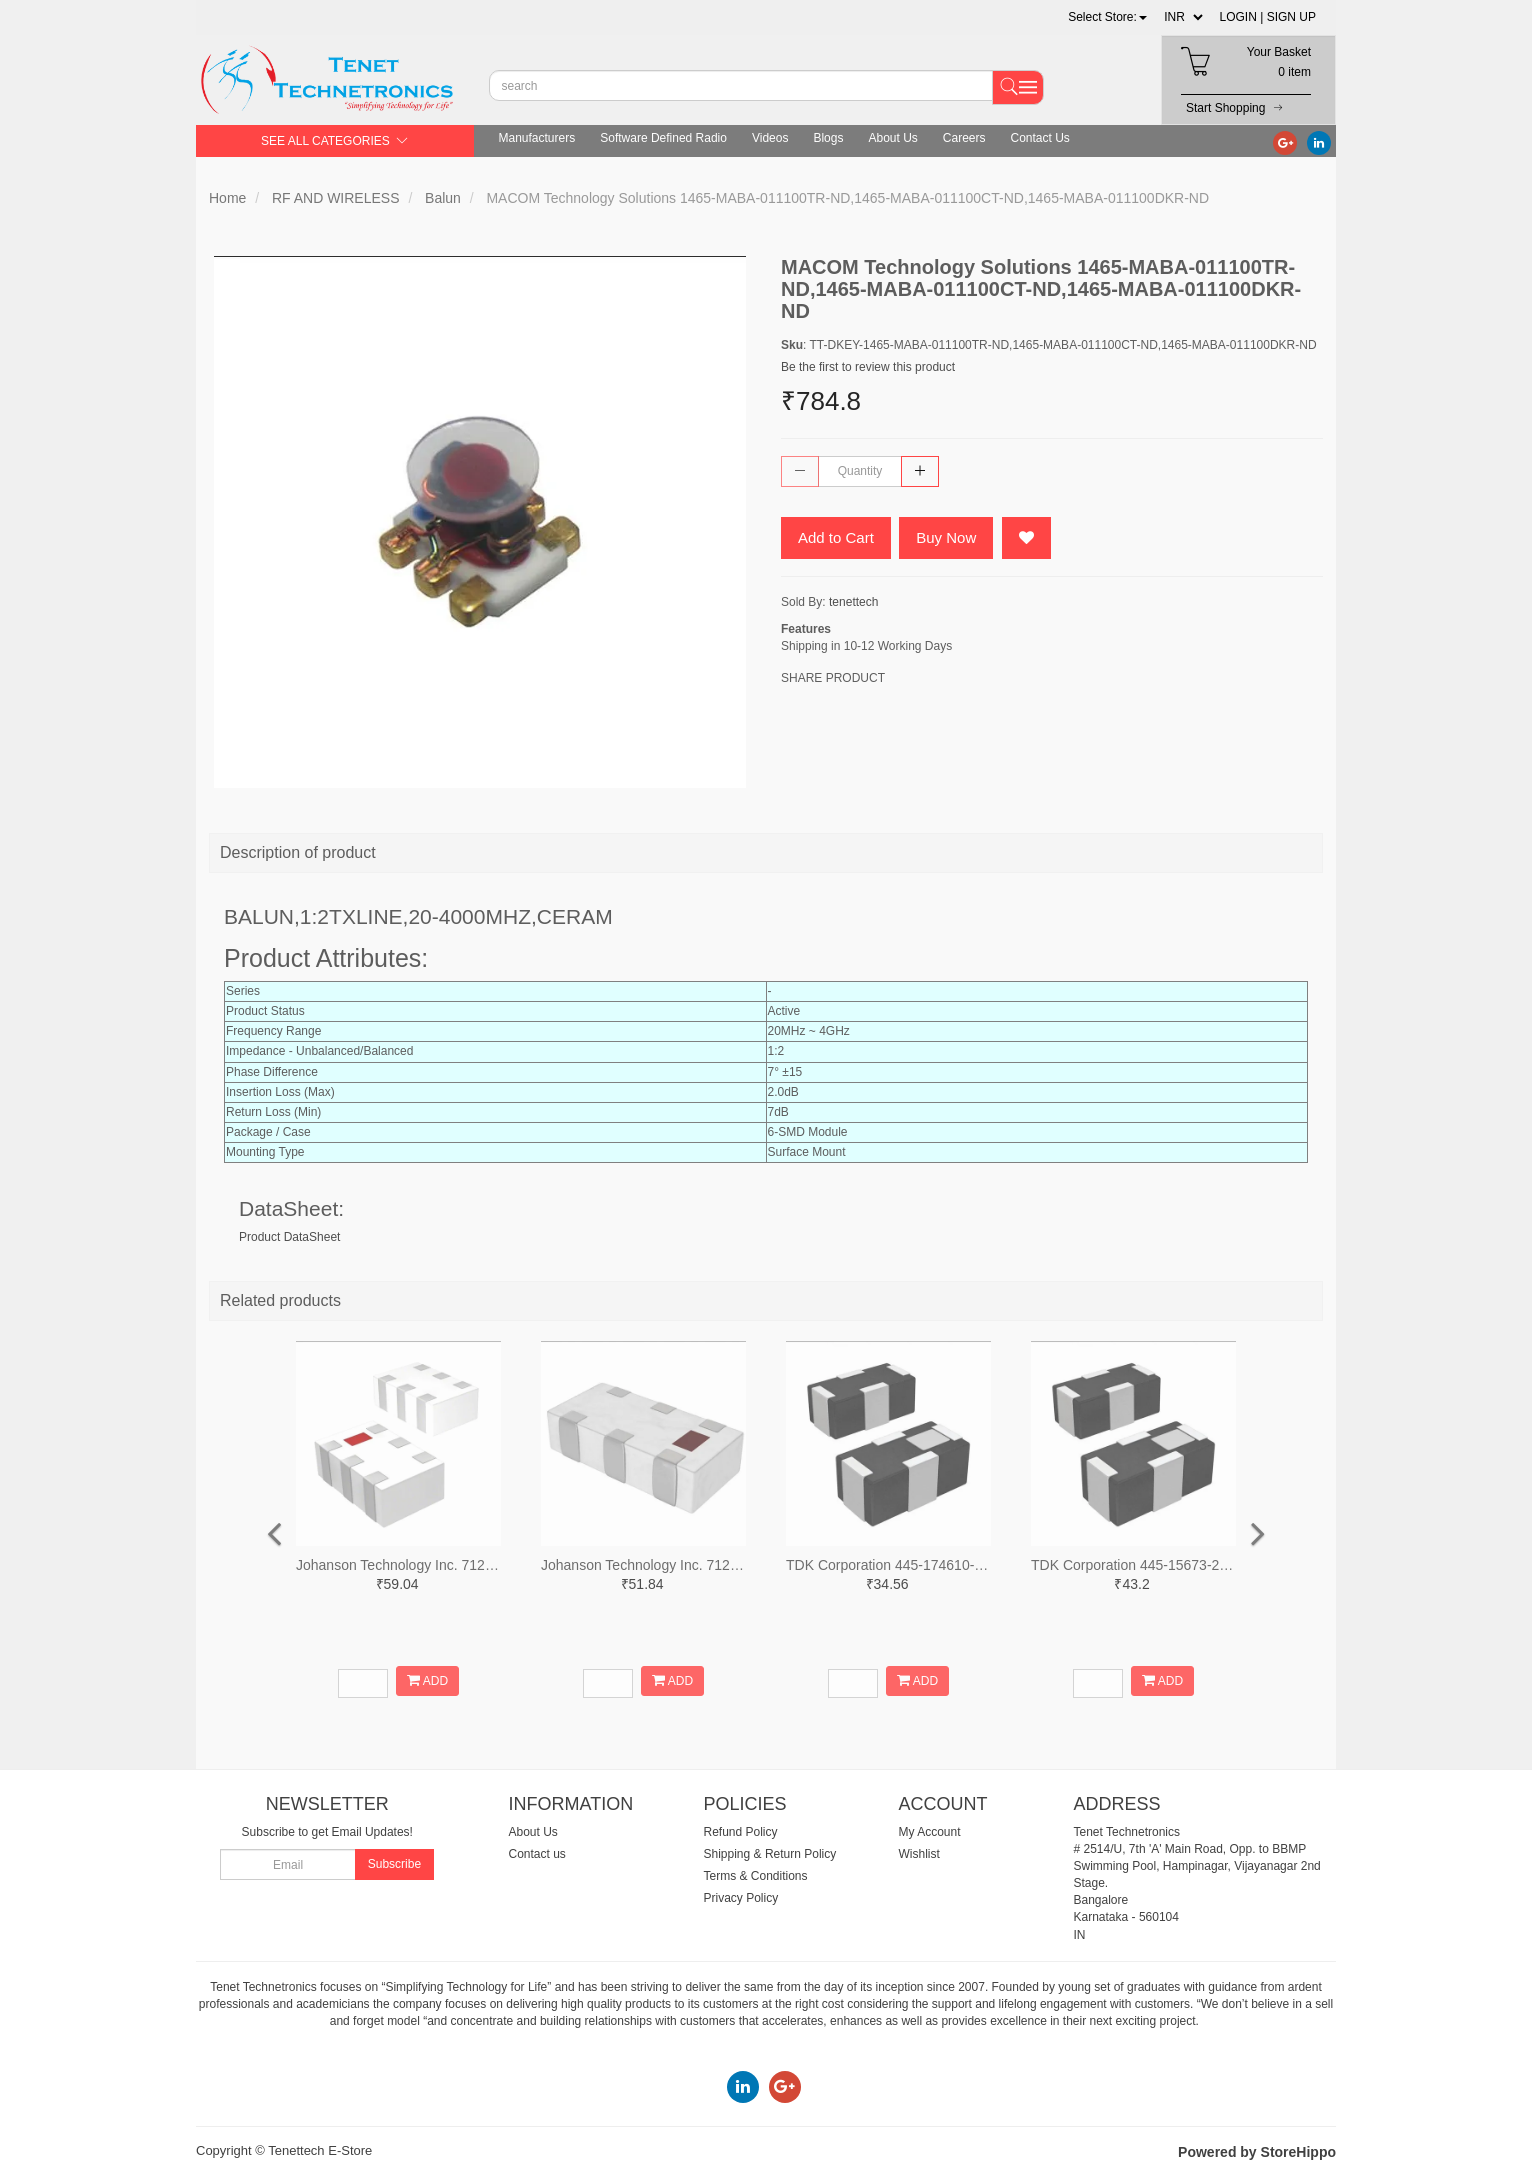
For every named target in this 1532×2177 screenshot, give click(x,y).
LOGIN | (1242, 17)
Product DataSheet (289, 1237)
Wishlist (919, 1854)
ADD (427, 1680)
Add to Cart (836, 537)
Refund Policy (741, 1832)
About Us (892, 138)
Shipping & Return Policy (770, 1854)
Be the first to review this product (868, 367)
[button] (1107, 17)
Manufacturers (537, 138)
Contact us (537, 1854)
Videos (770, 138)
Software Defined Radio (663, 138)
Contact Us (1040, 138)
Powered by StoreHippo (1257, 2152)
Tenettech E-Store (320, 2150)
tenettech (853, 602)
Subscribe (394, 1864)
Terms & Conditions (756, 1876)
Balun (443, 198)
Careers (964, 138)
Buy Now (946, 537)
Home (227, 198)
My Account (930, 1832)
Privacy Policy (741, 1898)
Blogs (828, 138)
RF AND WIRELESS (336, 198)
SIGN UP (1291, 17)
